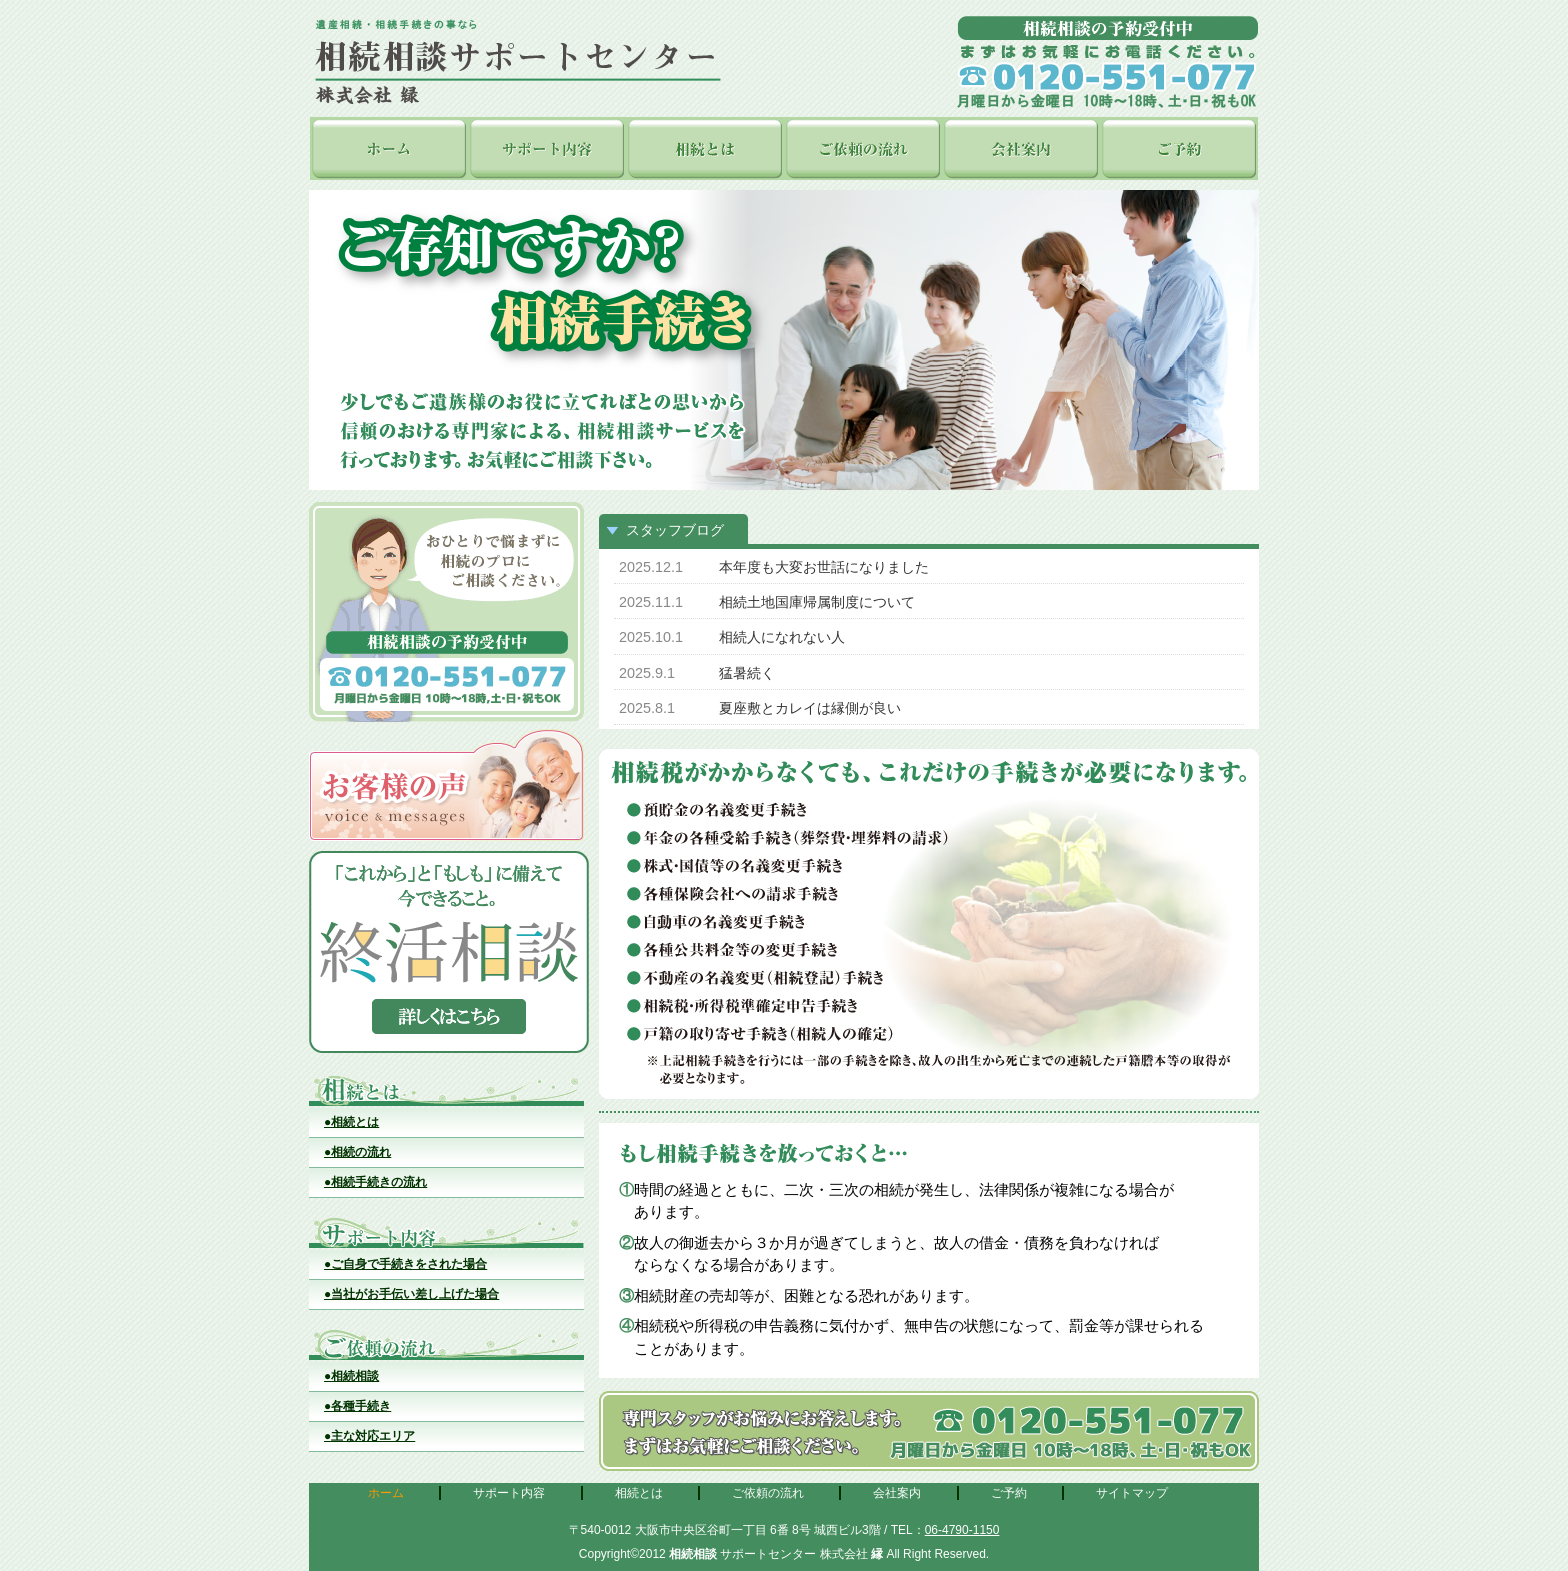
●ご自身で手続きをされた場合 (405, 1264)
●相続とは (351, 1122)
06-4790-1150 (962, 1530)
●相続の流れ (357, 1152)
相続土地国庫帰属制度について (817, 602)
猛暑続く (747, 673)
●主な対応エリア (369, 1436)
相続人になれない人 (782, 637)
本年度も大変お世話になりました (824, 567)
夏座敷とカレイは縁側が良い (810, 708)
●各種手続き (357, 1406)
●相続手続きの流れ (375, 1182)
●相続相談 (351, 1376)
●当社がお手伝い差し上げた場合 (411, 1294)
